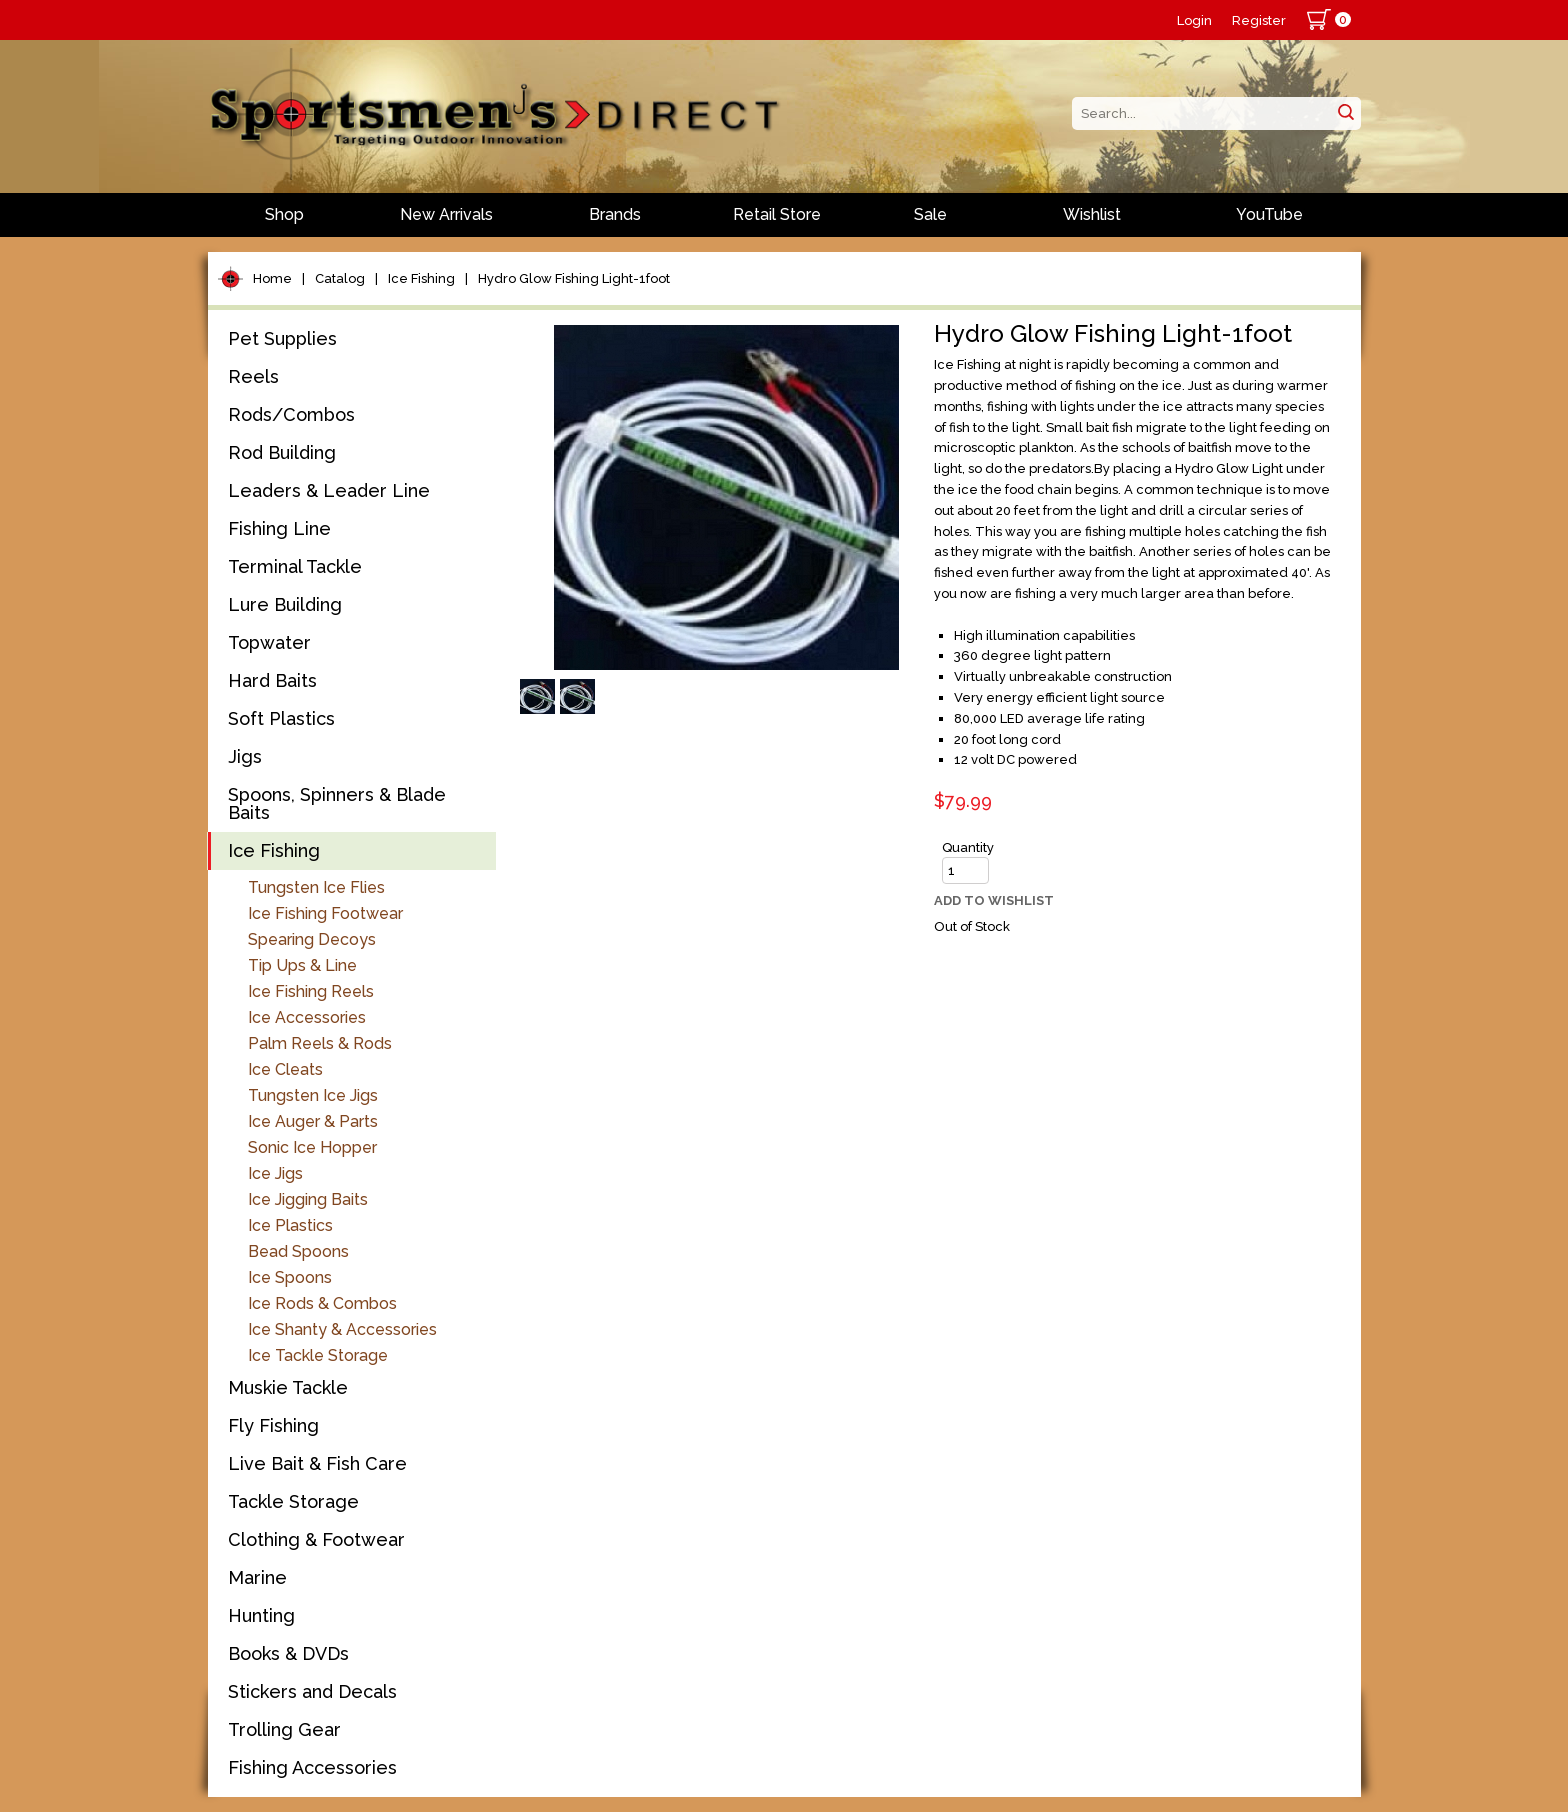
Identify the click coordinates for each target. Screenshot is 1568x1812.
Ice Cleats (285, 1069)
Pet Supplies (282, 338)
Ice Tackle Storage (318, 1355)
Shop (284, 214)
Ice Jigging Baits (308, 1199)
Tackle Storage (293, 1501)
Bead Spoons (298, 1251)
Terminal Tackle (295, 566)
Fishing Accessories (312, 1767)
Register (1259, 20)
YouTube (1269, 214)
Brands (615, 214)
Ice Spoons (290, 1277)
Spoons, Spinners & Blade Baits (337, 803)
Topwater (269, 642)
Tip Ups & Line (302, 965)
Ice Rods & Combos (322, 1303)
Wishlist (1092, 214)
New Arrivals (446, 214)
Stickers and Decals (312, 1691)
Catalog (340, 278)
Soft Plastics (281, 718)
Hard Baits (272, 680)
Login (1194, 20)
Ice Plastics (290, 1225)
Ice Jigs (275, 1173)
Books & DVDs (288, 1653)
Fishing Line (279, 528)
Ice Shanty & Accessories (342, 1329)
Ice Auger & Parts (313, 1121)
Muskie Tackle (288, 1387)
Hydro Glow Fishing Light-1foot (574, 278)
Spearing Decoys (312, 939)
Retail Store (777, 214)
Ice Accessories (307, 1017)
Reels (253, 376)
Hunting (261, 1615)
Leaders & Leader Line (329, 490)
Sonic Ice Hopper (312, 1147)
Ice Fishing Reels (311, 991)
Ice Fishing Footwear (325, 913)
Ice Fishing (421, 278)
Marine (257, 1577)
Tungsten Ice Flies (316, 887)
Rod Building (282, 452)
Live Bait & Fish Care (317, 1463)
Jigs (245, 756)
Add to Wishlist (994, 900)
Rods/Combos (291, 414)
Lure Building (285, 604)
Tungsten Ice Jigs (313, 1095)
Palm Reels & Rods (320, 1043)
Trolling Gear (284, 1729)
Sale (930, 214)
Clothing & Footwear (316, 1539)
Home (272, 278)
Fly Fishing (273, 1425)
